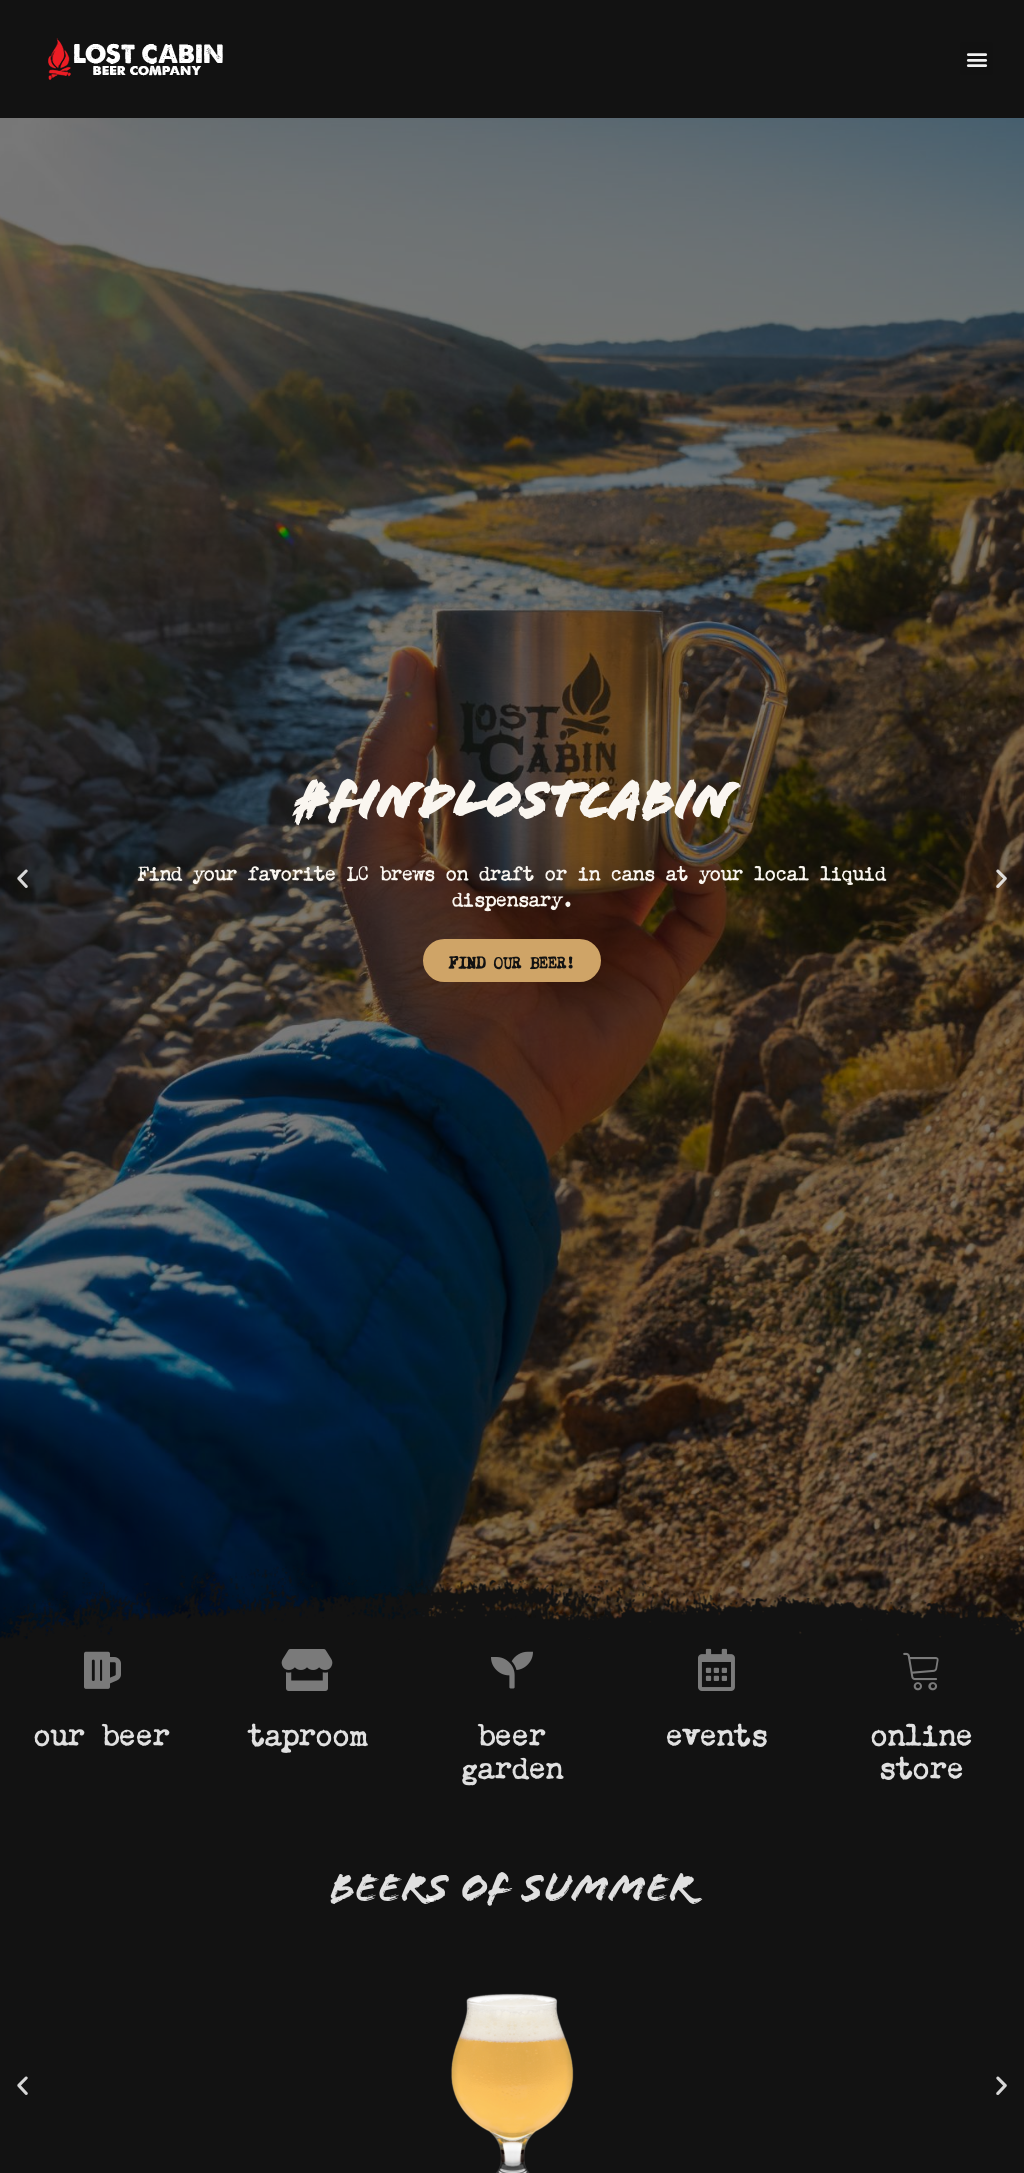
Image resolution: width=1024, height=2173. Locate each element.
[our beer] (102, 1670)
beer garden (512, 1747)
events (717, 1730)
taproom (307, 1730)
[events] (717, 1670)
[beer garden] (512, 1670)
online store (922, 1747)
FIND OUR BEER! (512, 960)
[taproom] (307, 1670)
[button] (976, 58)
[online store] (922, 1670)
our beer (102, 1730)
